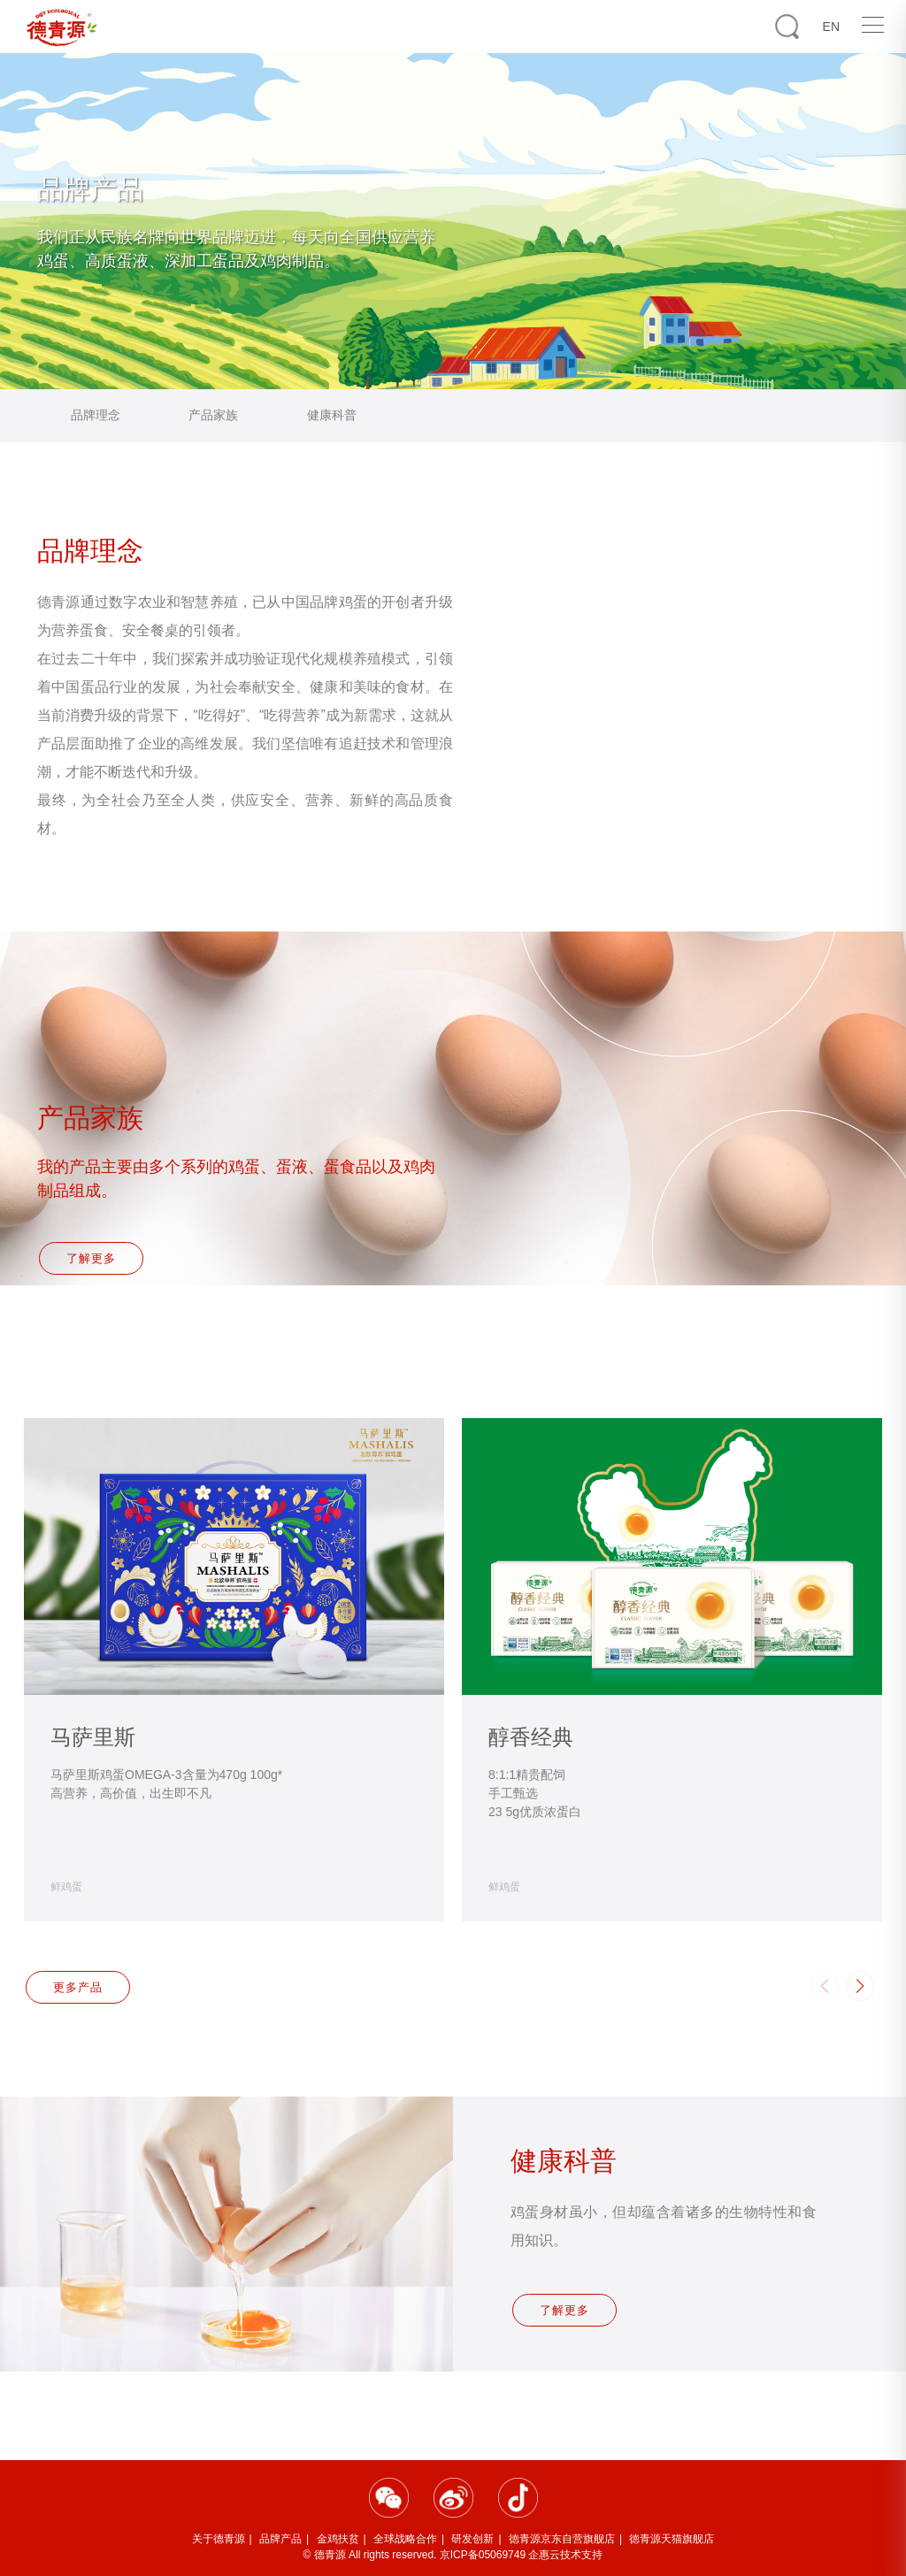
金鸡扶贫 (338, 2539)
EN (831, 26)
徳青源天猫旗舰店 (671, 2539)
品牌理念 (95, 415)
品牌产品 (280, 2539)
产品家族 (213, 415)
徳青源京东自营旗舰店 (562, 2539)
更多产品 (79, 1987)
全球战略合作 (405, 2539)
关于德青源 (218, 2539)
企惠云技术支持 (565, 2555)
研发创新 (472, 2539)
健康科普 (332, 415)
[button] (860, 1986)
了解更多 (92, 1263)
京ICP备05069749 (483, 2555)
